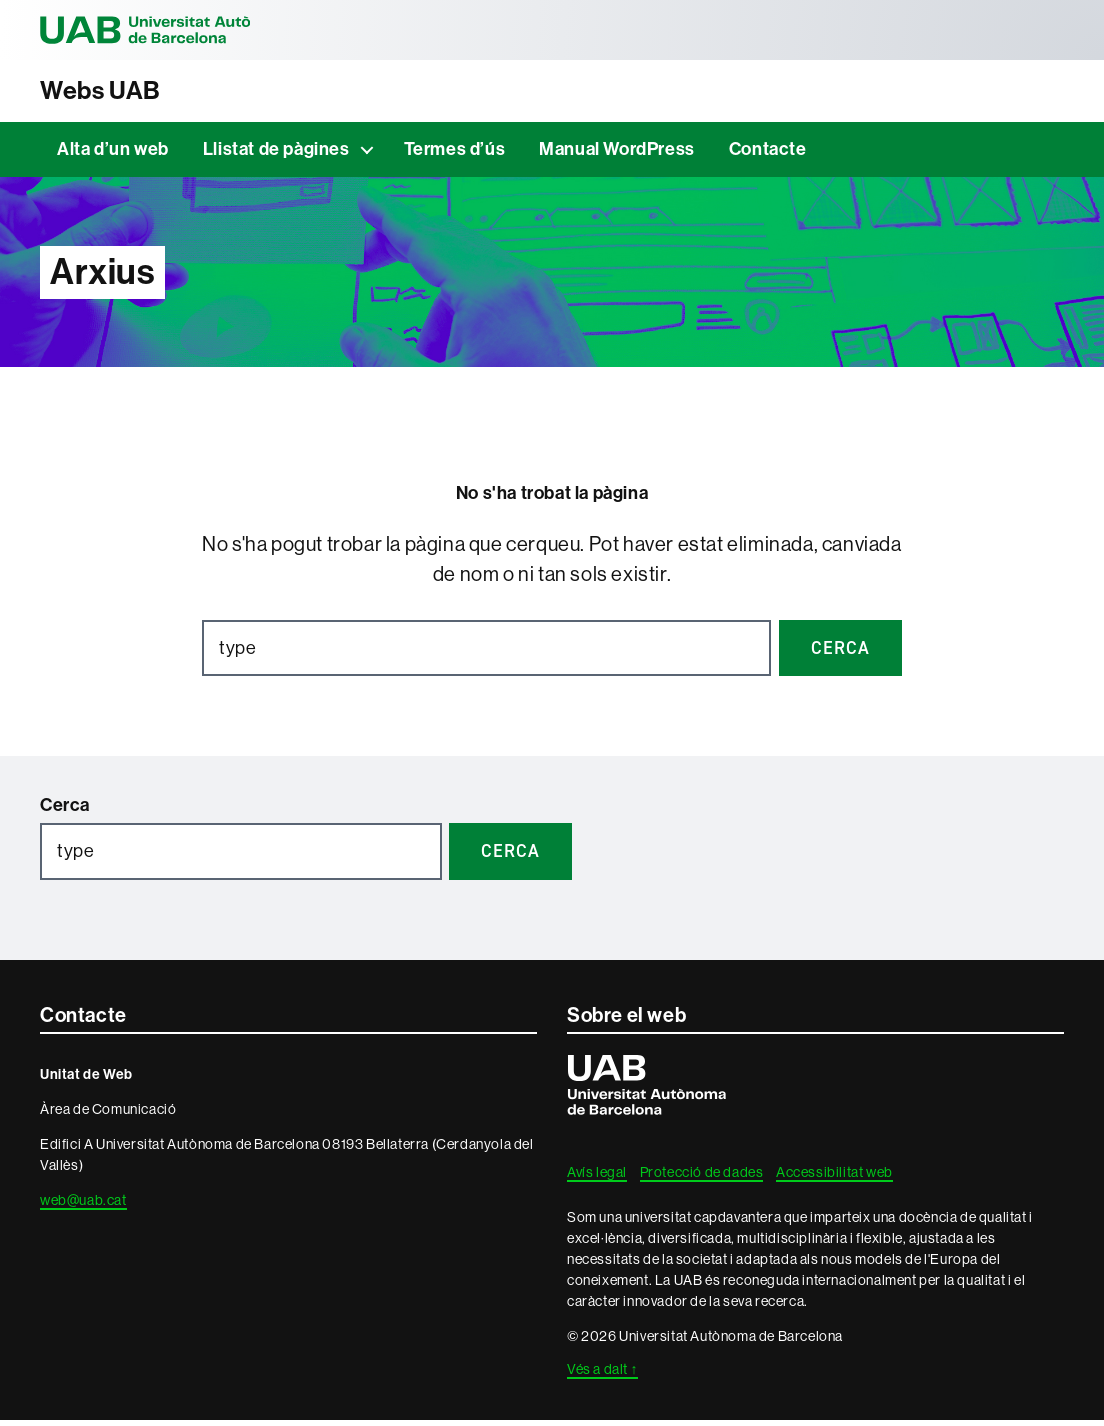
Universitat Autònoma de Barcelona (180, 30)
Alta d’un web (113, 155)
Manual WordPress (617, 155)
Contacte (768, 155)
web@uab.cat (83, 1206)
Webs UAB (111, 93)
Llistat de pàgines (276, 155)
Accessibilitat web (834, 1178)
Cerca (65, 811)
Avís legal (597, 1178)
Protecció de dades (702, 1178)
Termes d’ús (455, 155)
